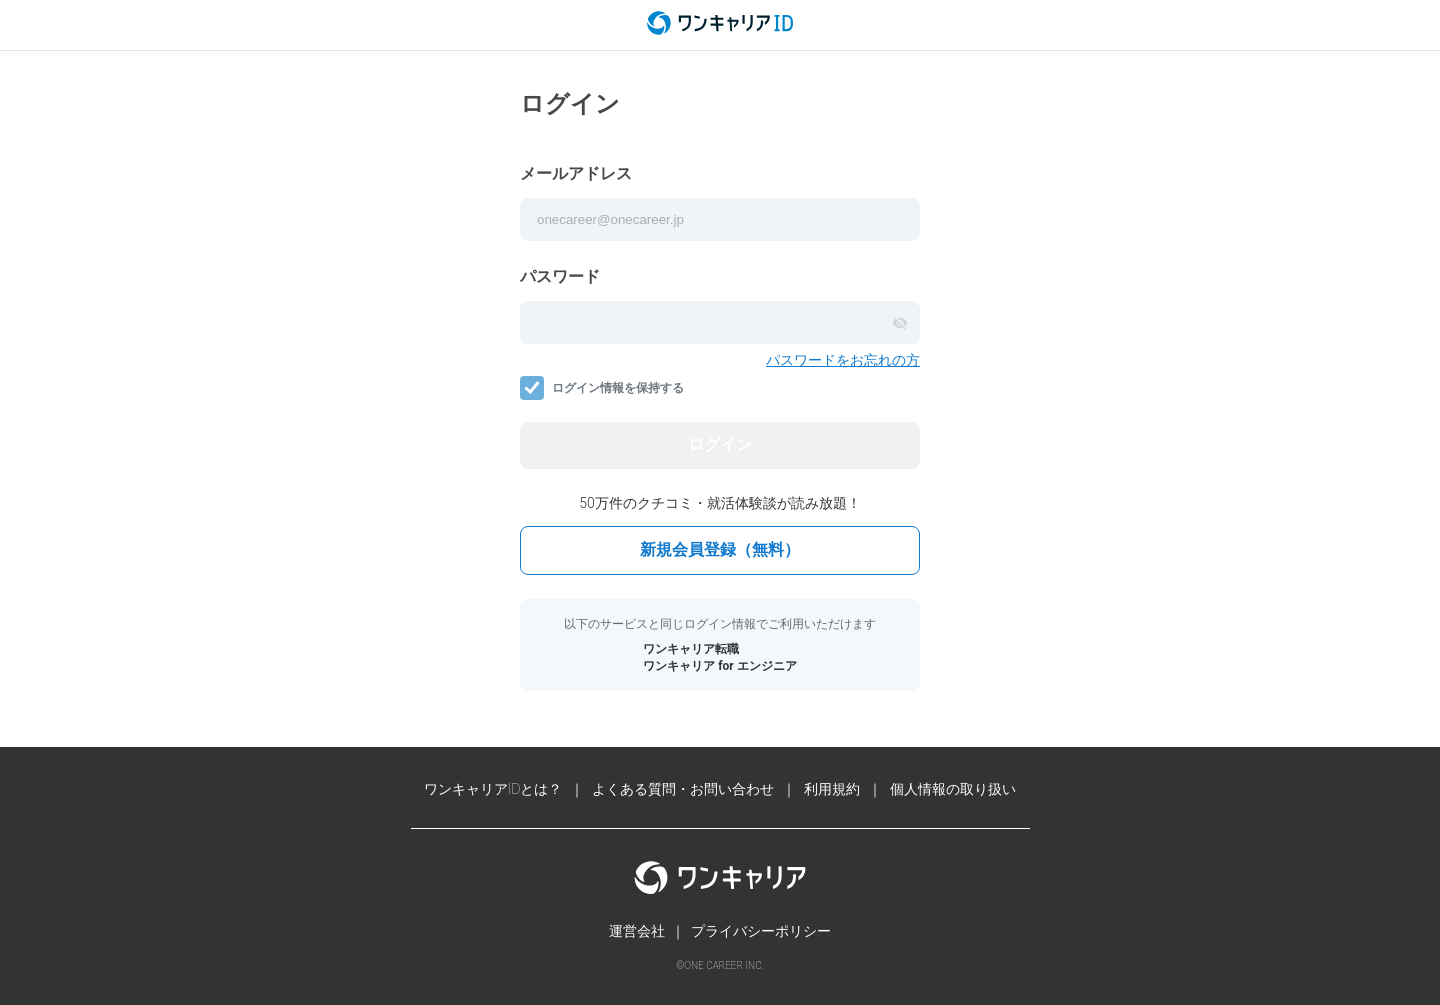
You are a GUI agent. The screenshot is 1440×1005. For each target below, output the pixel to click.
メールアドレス (576, 173)
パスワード (560, 276)
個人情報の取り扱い (953, 789)
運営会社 (637, 931)
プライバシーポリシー (761, 931)
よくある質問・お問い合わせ (683, 789)
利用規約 (832, 789)
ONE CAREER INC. (723, 965)
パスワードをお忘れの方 (843, 360)
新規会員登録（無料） (720, 549)
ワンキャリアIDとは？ (493, 789)
